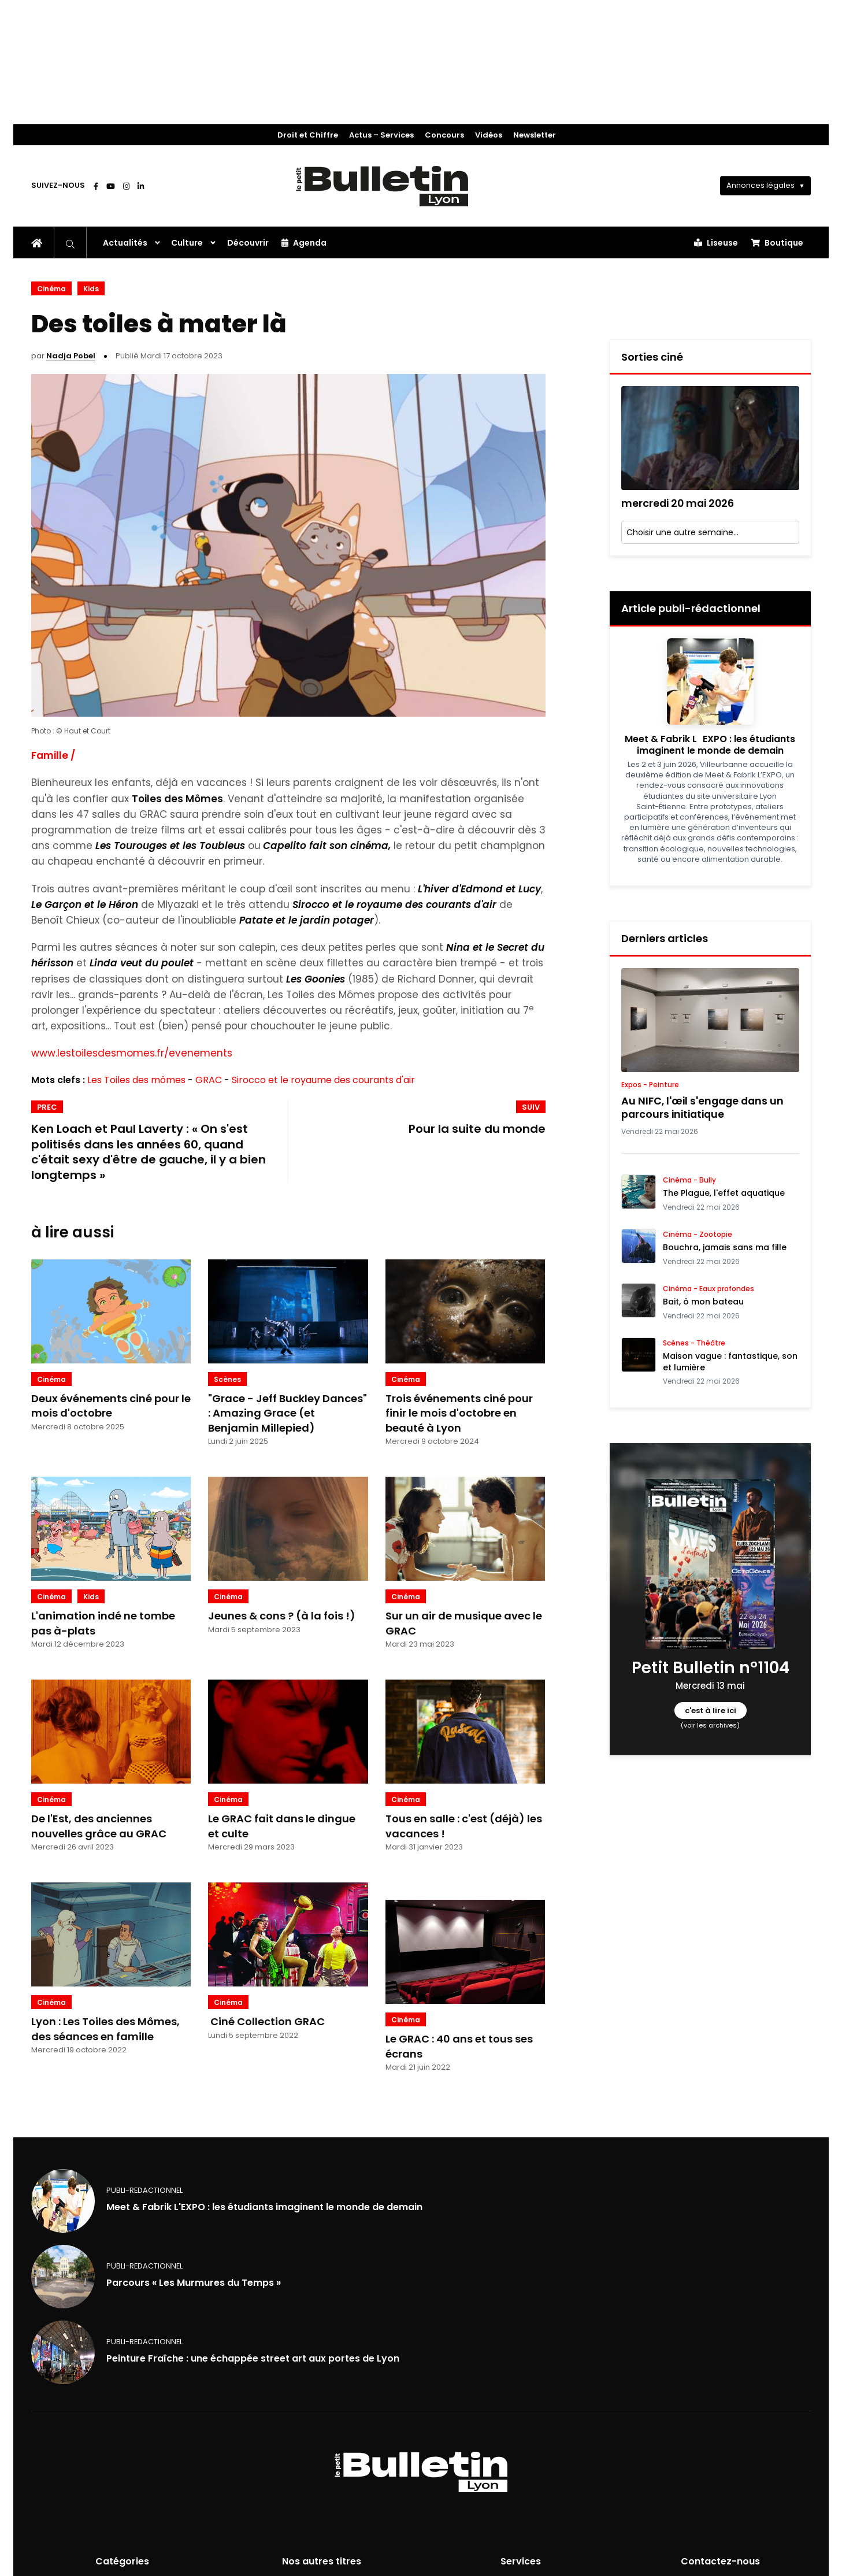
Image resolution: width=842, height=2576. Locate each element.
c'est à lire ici (710, 1710)
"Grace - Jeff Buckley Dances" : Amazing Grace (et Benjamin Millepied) (287, 1413)
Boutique (777, 243)
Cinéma (51, 289)
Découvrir (248, 243)
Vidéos (488, 134)
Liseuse (716, 243)
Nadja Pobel (70, 355)
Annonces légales (760, 185)
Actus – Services (381, 134)
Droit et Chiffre (307, 134)
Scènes (227, 1379)
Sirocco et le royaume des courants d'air (323, 1080)
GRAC (208, 1080)
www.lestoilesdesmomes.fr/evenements (131, 1053)
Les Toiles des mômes (136, 1080)
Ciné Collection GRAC (266, 2021)
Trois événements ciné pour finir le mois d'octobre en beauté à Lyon (459, 1413)
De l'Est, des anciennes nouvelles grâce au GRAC (98, 1826)
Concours (444, 134)
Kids (91, 289)
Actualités (125, 243)
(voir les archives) (710, 1725)
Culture (187, 243)
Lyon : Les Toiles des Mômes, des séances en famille (105, 2029)
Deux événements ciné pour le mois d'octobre (111, 1406)
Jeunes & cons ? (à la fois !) (281, 1615)
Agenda (304, 243)
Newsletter (534, 134)
